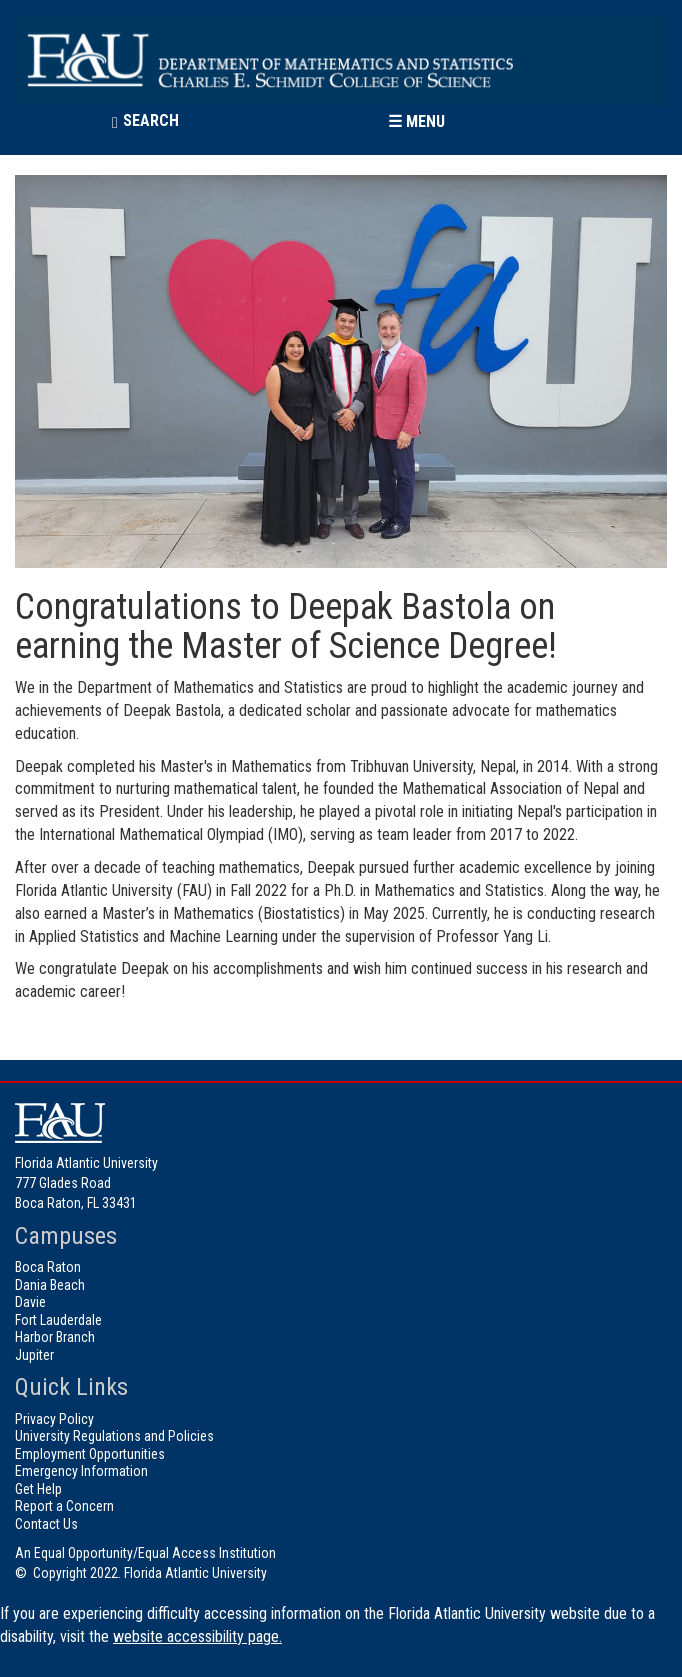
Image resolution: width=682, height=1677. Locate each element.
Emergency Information (81, 1471)
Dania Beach (50, 1285)
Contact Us (46, 1524)
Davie (30, 1302)
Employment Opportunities (90, 1454)
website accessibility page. (197, 1636)
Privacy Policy (54, 1419)
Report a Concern (64, 1506)
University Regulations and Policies (114, 1436)
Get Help (38, 1489)
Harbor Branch (55, 1337)
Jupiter (34, 1355)
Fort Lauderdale (58, 1320)
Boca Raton (48, 1267)
